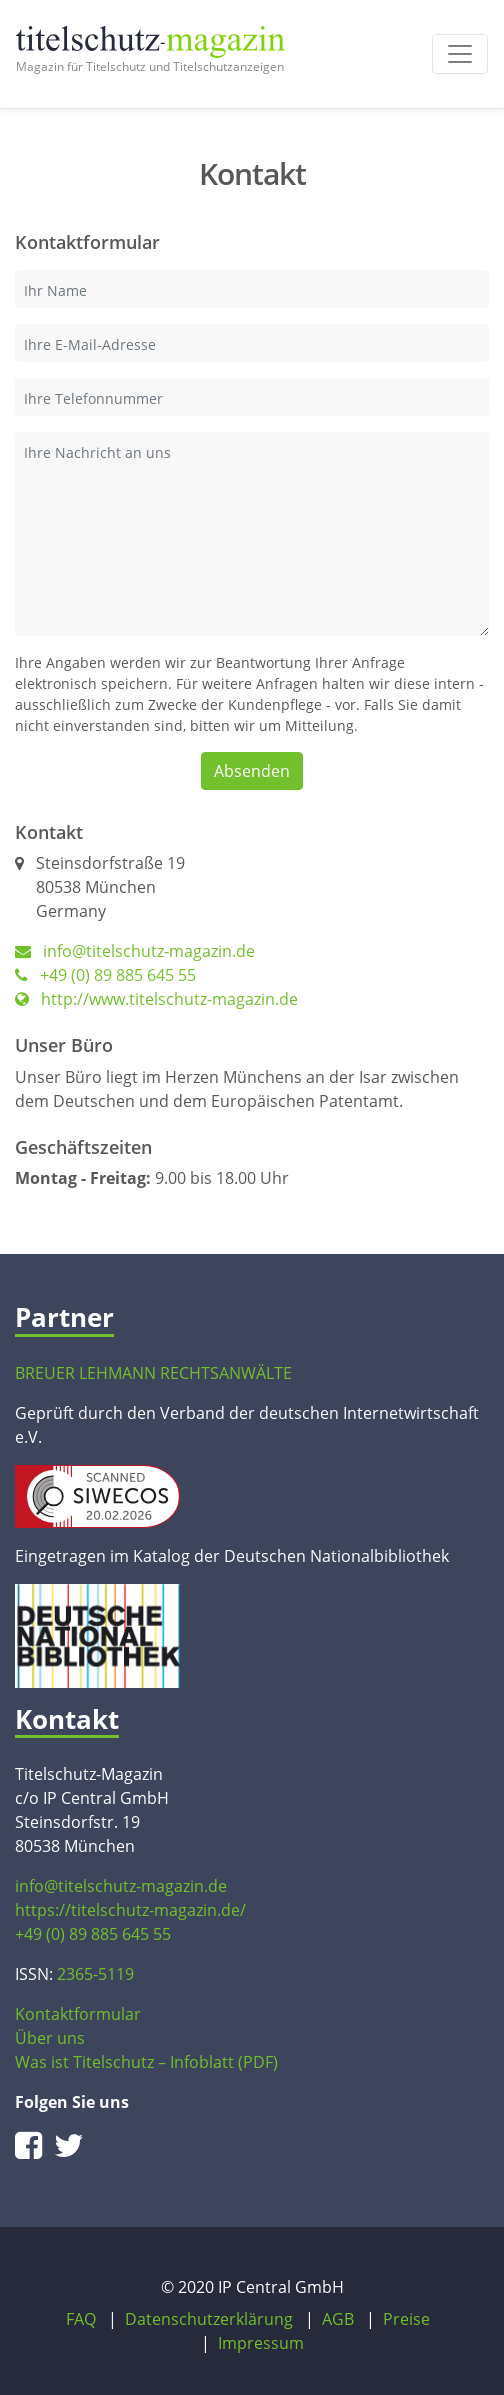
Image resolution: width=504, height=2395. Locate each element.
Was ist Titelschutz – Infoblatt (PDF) (146, 2062)
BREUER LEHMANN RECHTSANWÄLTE (153, 1373)
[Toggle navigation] (460, 54)
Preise (406, 2319)
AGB (338, 2319)
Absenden (252, 771)
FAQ (81, 2319)
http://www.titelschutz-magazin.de (156, 999)
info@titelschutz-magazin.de (149, 951)
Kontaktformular (78, 2014)
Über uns (50, 2038)
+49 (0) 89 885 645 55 (105, 975)
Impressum (261, 2343)
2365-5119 (95, 1974)
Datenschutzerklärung (209, 2319)
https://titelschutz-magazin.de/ (130, 1910)
